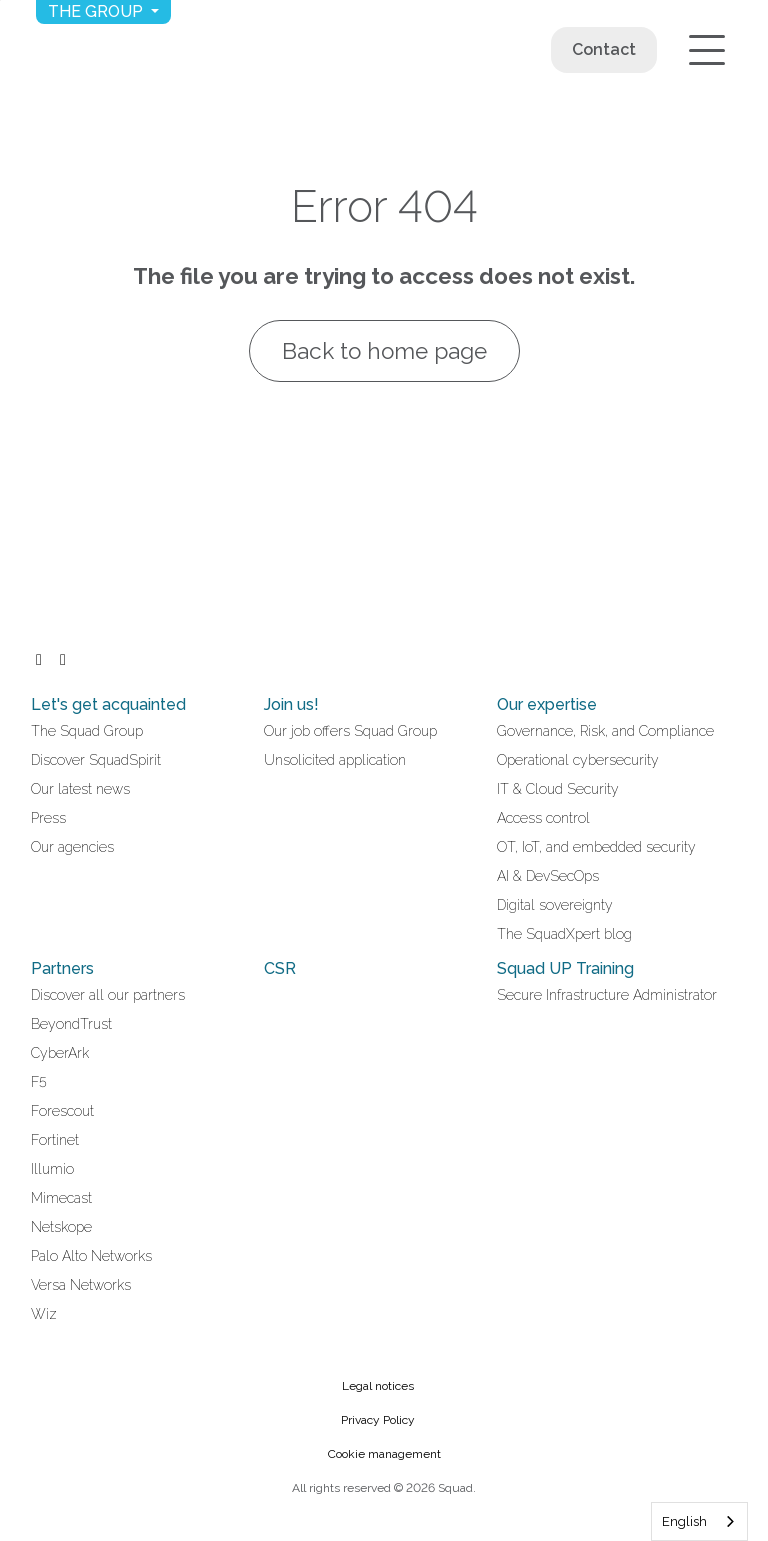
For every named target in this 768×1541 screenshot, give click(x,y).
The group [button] (97, 11)
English (684, 1521)
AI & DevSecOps (548, 876)
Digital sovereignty (555, 905)
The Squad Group (87, 731)
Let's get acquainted (108, 704)
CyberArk (60, 1053)
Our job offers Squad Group (350, 731)
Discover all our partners (108, 995)
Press (48, 818)
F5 (39, 1082)
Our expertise (547, 704)
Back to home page (384, 351)
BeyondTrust (71, 1024)
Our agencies (72, 847)
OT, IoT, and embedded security (596, 847)
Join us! (291, 704)
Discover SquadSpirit (96, 760)
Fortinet (55, 1140)
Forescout (62, 1111)
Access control (543, 818)
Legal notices (378, 1386)
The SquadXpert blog (564, 934)
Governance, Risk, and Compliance (605, 731)
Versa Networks (81, 1285)
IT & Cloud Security (558, 789)
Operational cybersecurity (578, 760)
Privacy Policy (378, 1420)
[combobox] (699, 1521)
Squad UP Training (565, 968)
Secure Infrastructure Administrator (607, 995)
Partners (62, 968)
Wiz (44, 1314)
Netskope (61, 1227)
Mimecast (61, 1198)
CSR (280, 968)
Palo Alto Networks (91, 1256)
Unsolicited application (335, 760)
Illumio (52, 1169)
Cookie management (384, 1454)
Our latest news (80, 789)
